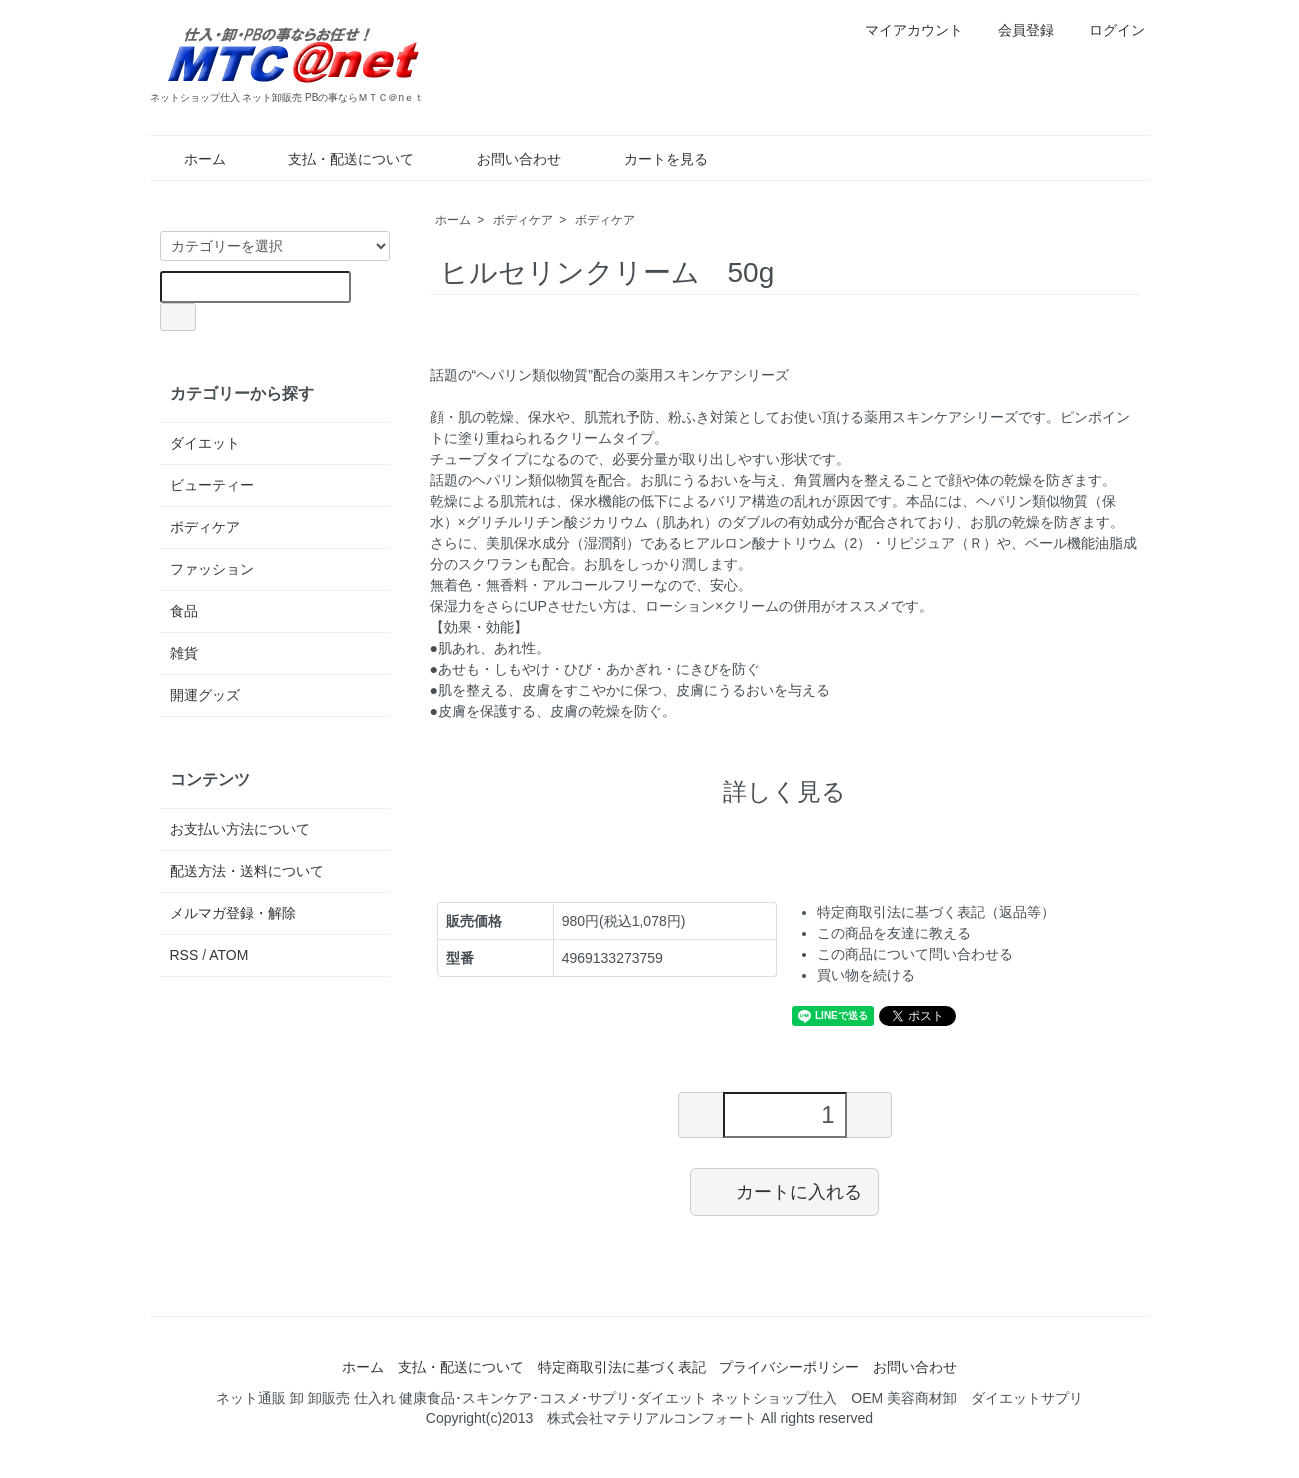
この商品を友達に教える (894, 933)
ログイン (1106, 30)
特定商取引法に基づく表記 (622, 1367)
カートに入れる (784, 1191)
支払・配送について (336, 159)
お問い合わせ (504, 159)
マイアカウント (903, 30)
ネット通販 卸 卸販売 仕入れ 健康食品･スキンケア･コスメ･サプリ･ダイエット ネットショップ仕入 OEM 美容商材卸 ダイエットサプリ (649, 1398)
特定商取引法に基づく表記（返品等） (936, 912)
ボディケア (523, 220)
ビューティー (212, 485)
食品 (184, 611)
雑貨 (184, 653)
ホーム (190, 159)
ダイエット (205, 443)
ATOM (228, 955)
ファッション (212, 569)
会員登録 (1015, 30)
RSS (184, 955)
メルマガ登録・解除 (233, 913)
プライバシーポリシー (789, 1367)
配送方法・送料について (247, 871)
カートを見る (651, 159)
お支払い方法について (240, 829)
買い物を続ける (866, 975)
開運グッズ (205, 695)
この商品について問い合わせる (915, 954)
